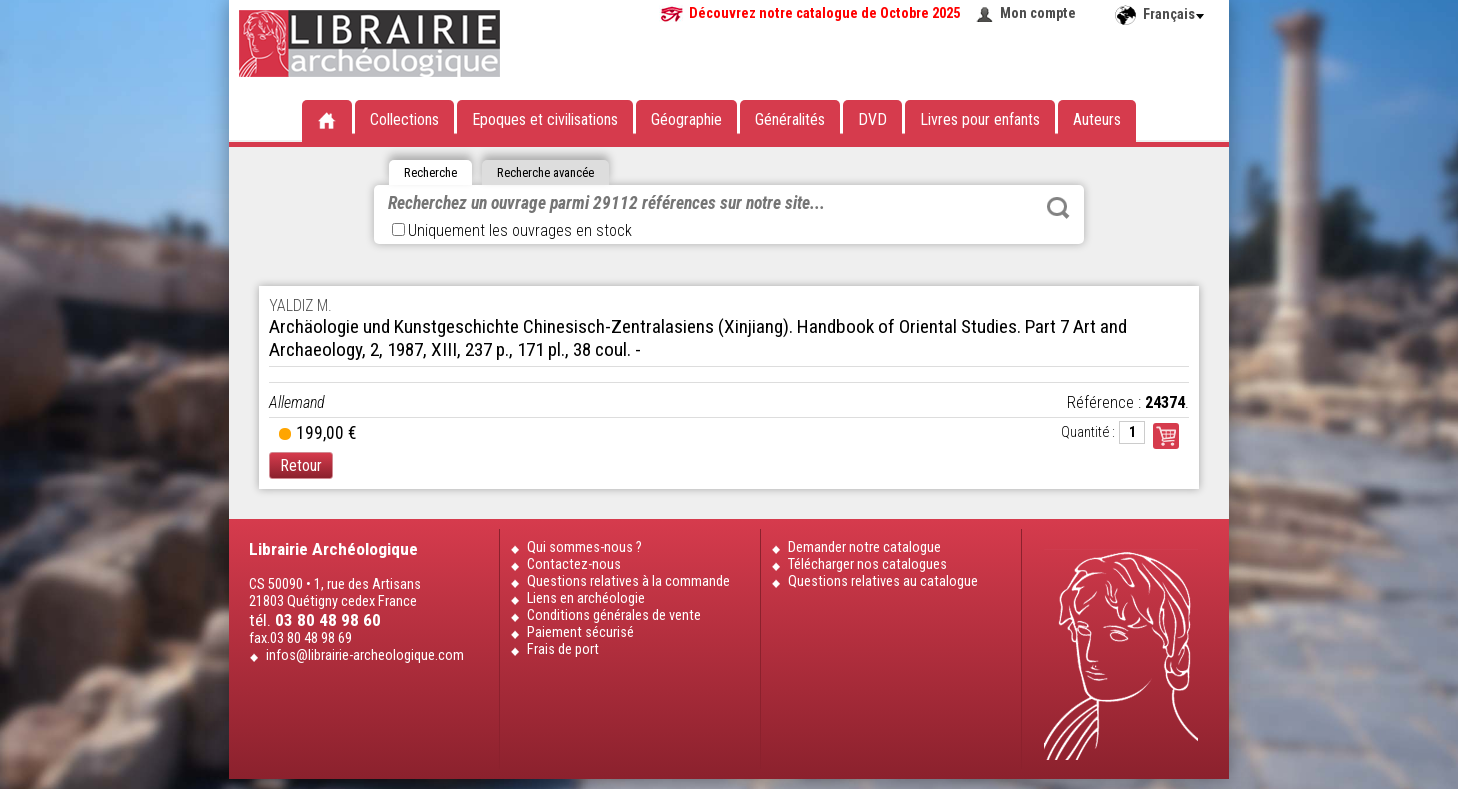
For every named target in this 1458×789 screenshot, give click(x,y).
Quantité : (1088, 432)
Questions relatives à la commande (628, 581)
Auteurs (1097, 119)
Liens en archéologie (586, 598)
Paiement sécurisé (580, 632)
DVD (872, 119)
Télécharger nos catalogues (867, 564)
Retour (301, 465)
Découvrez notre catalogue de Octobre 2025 (824, 13)
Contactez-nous (574, 564)
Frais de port (563, 649)
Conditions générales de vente (614, 615)
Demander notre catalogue (864, 547)
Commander (1166, 436)
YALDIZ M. (300, 305)
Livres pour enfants (980, 119)
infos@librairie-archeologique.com (365, 655)
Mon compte (1038, 13)
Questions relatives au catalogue (883, 581)
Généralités (790, 119)
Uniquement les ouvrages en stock (512, 230)
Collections (404, 119)
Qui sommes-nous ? (584, 547)
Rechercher (1058, 208)
